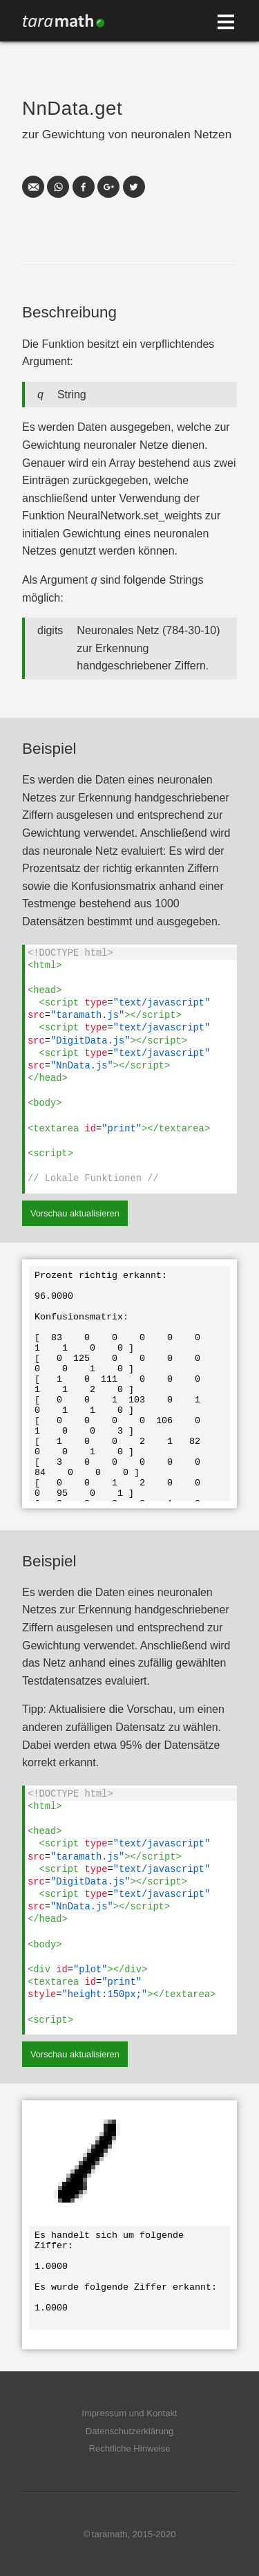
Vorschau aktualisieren (74, 1213)
